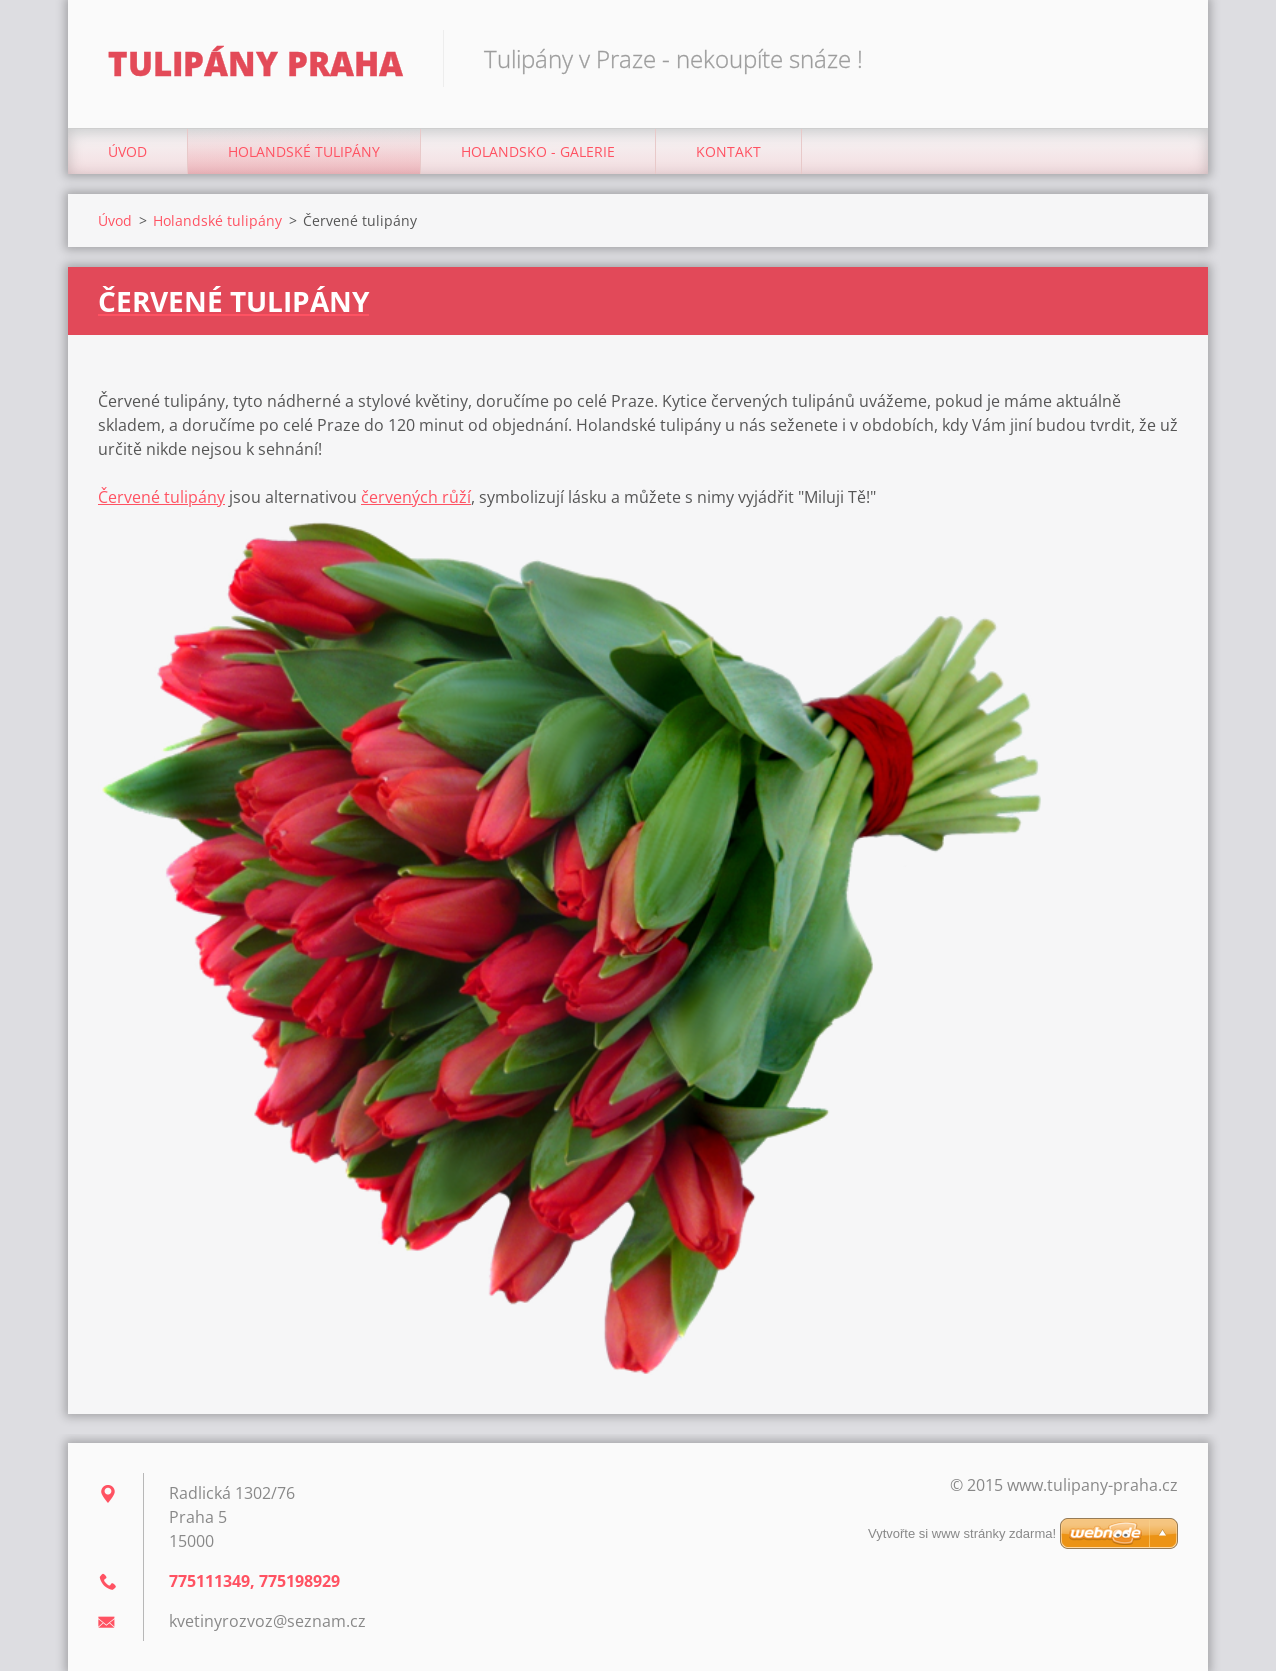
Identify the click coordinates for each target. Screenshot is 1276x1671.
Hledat (1156, 58)
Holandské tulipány (304, 151)
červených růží (416, 497)
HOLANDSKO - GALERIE (538, 151)
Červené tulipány (161, 497)
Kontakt (728, 151)
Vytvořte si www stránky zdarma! (962, 1533)
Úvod (127, 151)
